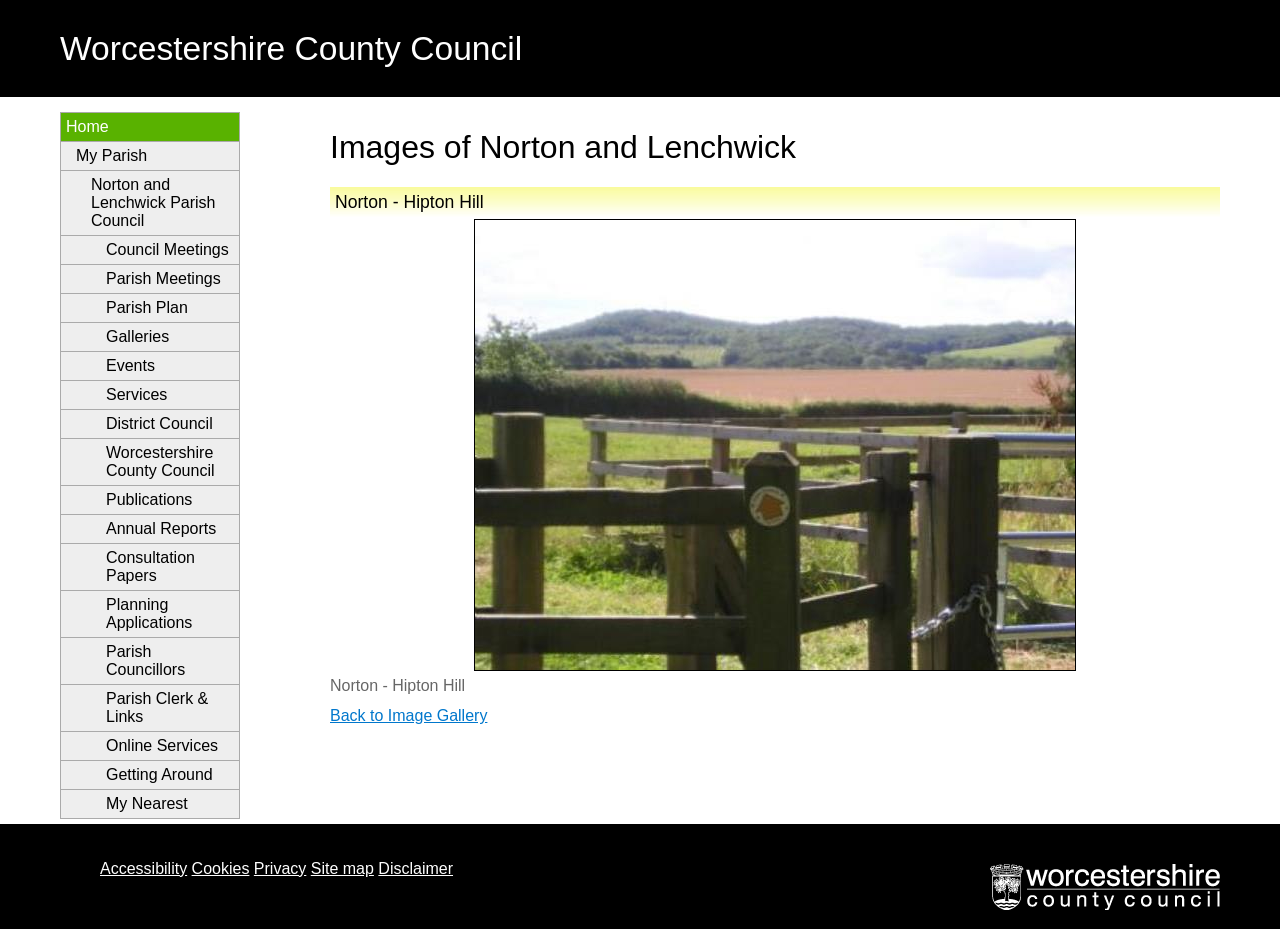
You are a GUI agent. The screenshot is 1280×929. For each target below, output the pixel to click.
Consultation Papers (150, 566)
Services (136, 394)
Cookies (221, 868)
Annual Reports (161, 528)
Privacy (280, 868)
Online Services (162, 745)
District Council (159, 423)
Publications (149, 499)
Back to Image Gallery (408, 715)
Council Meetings (167, 249)
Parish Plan (147, 307)
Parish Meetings (163, 278)
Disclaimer (415, 868)
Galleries (137, 336)
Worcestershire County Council (160, 461)
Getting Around (159, 774)
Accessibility (143, 868)
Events (130, 365)
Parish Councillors (145, 660)
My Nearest (147, 803)
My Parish (111, 155)
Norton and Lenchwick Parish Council (153, 202)
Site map (342, 868)
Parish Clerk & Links (157, 707)
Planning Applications (149, 613)
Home (87, 126)
